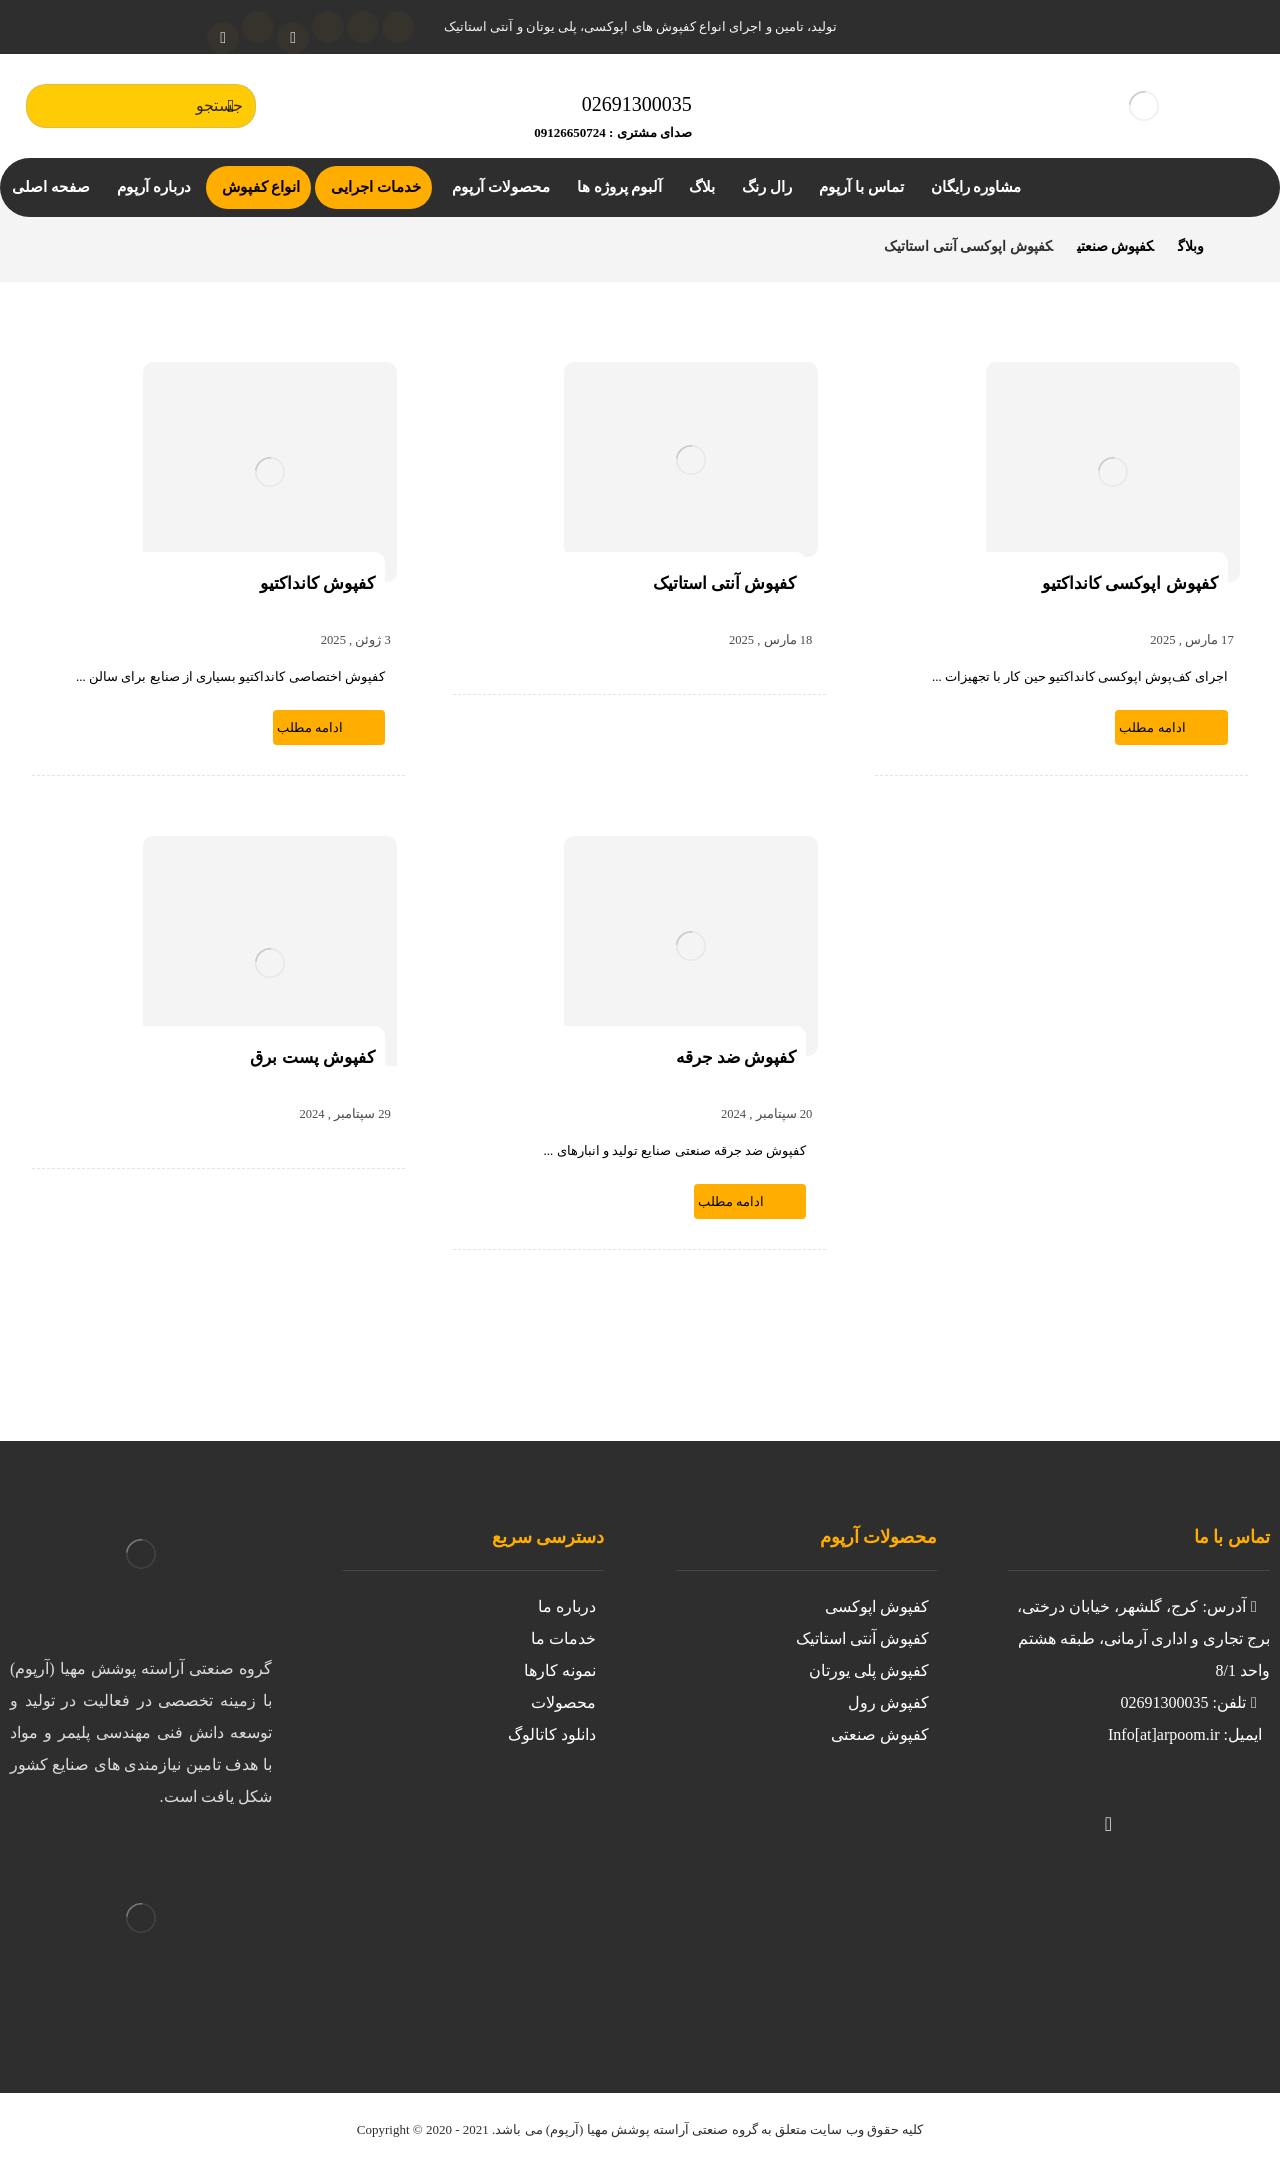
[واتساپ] (223, 38)
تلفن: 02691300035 (1190, 1702)
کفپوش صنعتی (880, 1734)
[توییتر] (1188, 1811)
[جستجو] (231, 106)
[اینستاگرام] (363, 27)
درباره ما (567, 1606)
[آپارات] (293, 38)
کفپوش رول (888, 1702)
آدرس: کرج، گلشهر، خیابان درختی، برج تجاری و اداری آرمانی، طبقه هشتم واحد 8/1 (1143, 1638)
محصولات (563, 1702)
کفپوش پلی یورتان (869, 1670)
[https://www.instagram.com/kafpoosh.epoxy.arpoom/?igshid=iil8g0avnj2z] (1228, 1811)
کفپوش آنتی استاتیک (862, 1638)
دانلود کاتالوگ (552, 1734)
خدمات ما (563, 1638)
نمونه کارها (560, 1670)
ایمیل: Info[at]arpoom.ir (1185, 1734)
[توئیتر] (398, 27)
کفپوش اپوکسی (877, 1606)
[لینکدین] (328, 27)
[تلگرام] (258, 27)
